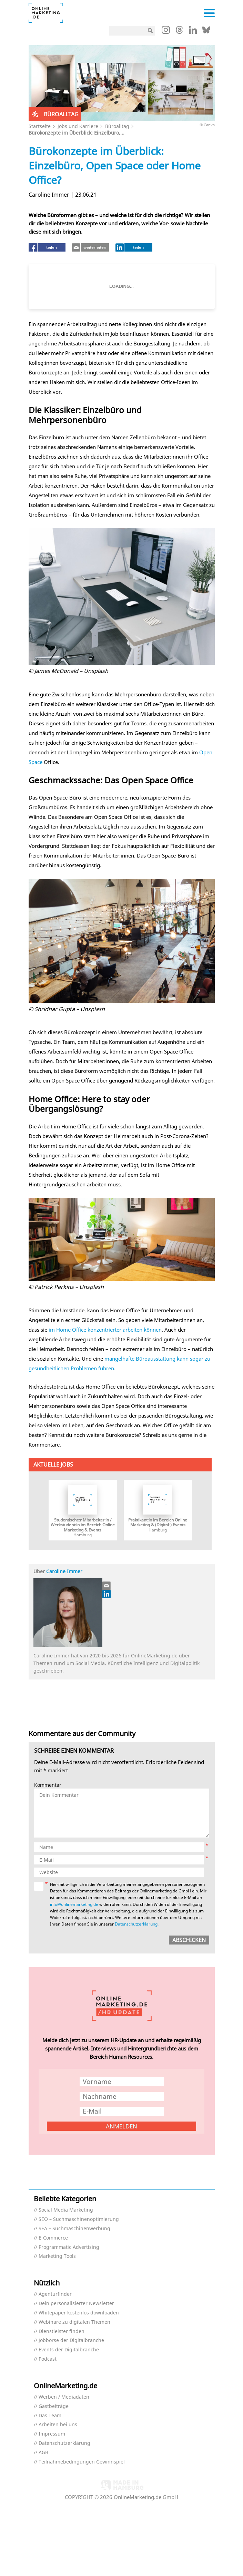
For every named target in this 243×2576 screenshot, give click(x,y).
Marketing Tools (57, 2256)
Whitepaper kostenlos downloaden (79, 2313)
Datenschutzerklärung (136, 1924)
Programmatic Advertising (69, 2247)
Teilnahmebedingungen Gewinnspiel (82, 2462)
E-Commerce (53, 2238)
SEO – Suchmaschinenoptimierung (79, 2219)
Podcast (48, 2359)
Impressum (52, 2434)
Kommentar (47, 1785)
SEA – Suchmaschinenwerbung (74, 2229)
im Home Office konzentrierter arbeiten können (105, 1329)
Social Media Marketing (66, 2210)
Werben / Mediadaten (64, 2397)
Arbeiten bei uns (58, 2425)
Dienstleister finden (61, 2331)
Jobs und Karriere (78, 126)
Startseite (40, 126)
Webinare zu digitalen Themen (74, 2322)
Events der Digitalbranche (69, 2350)
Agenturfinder (55, 2294)
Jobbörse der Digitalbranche (71, 2340)
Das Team (50, 2416)
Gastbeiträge (54, 2406)
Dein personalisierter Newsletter (76, 2303)
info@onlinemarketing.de (74, 1904)
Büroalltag (117, 126)
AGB (43, 2453)
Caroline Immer (64, 1571)
